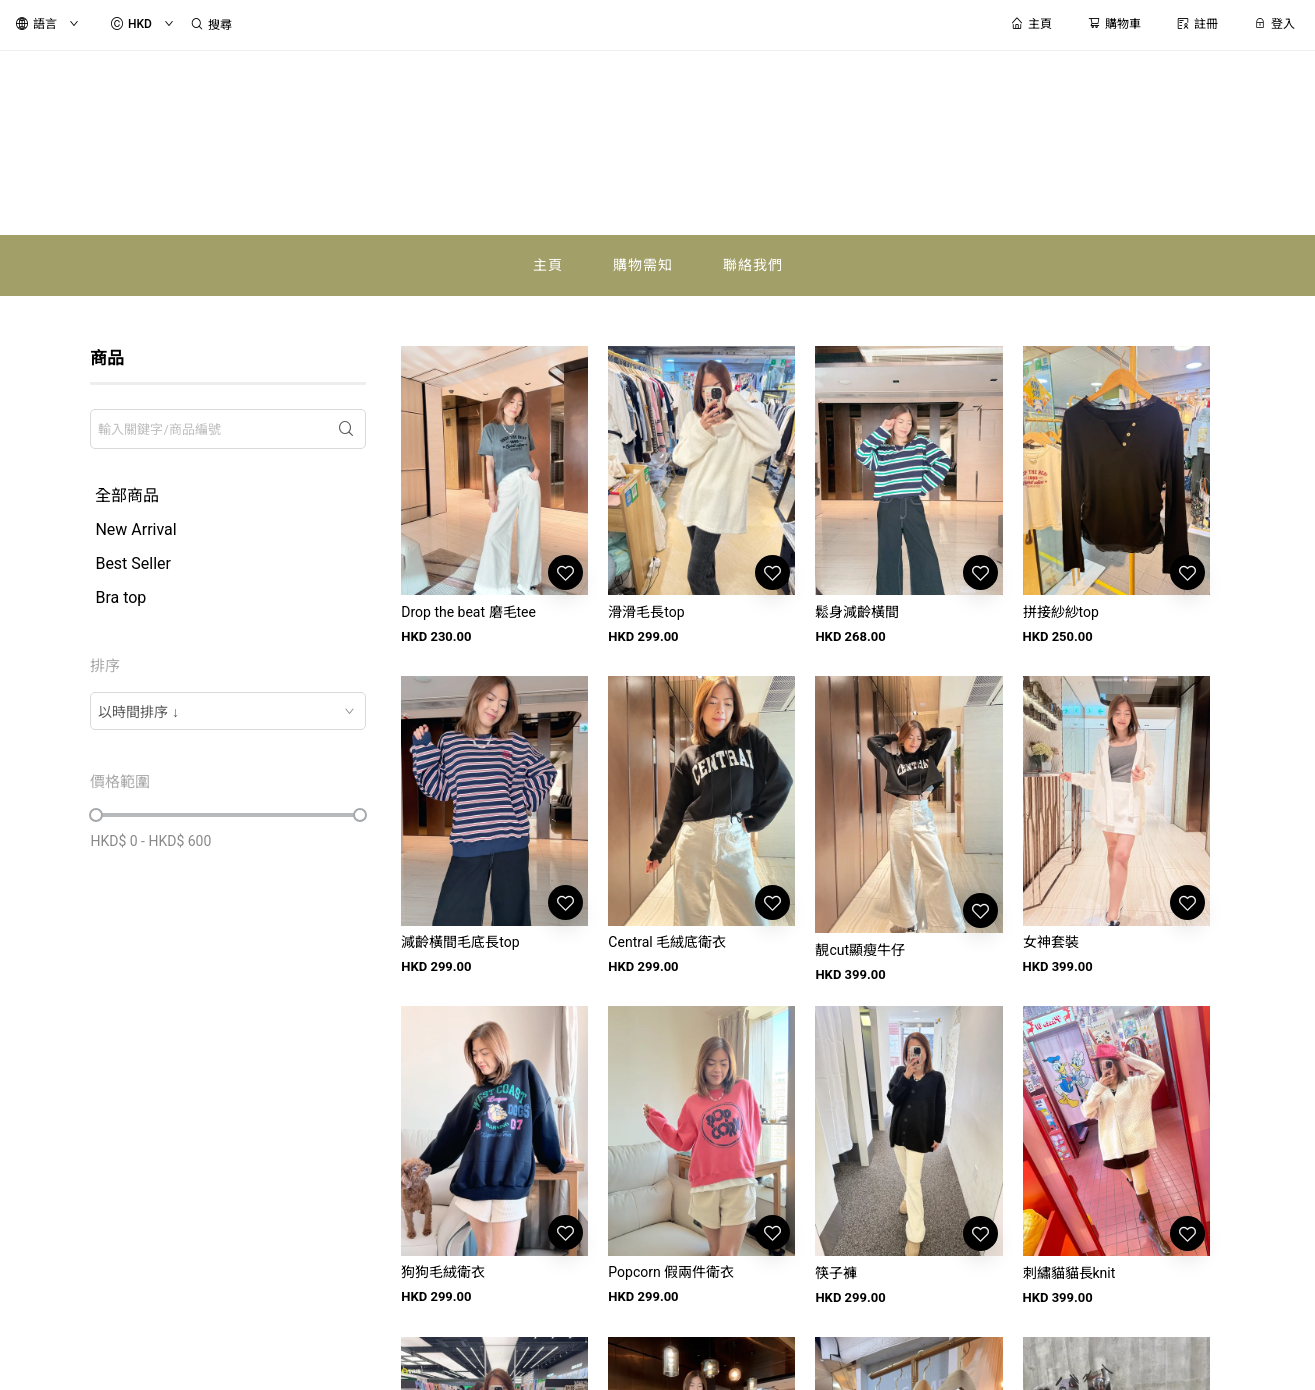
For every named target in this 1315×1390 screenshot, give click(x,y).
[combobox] (228, 711)
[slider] (96, 815)
